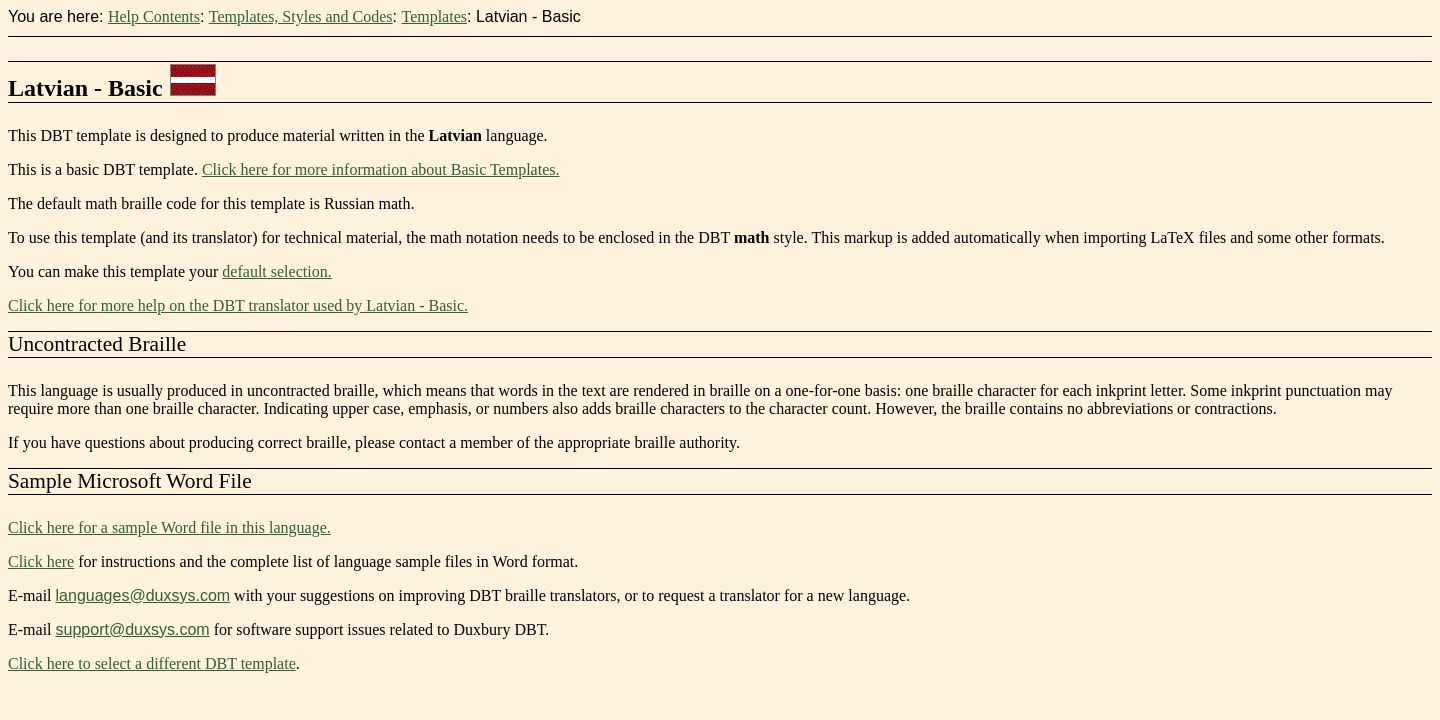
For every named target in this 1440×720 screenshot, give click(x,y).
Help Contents (154, 16)
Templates (434, 16)
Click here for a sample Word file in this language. (169, 527)
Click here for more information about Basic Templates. (381, 169)
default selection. (276, 271)
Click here (41, 561)
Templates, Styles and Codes (301, 16)
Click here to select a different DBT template (152, 663)
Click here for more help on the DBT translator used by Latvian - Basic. (238, 305)
